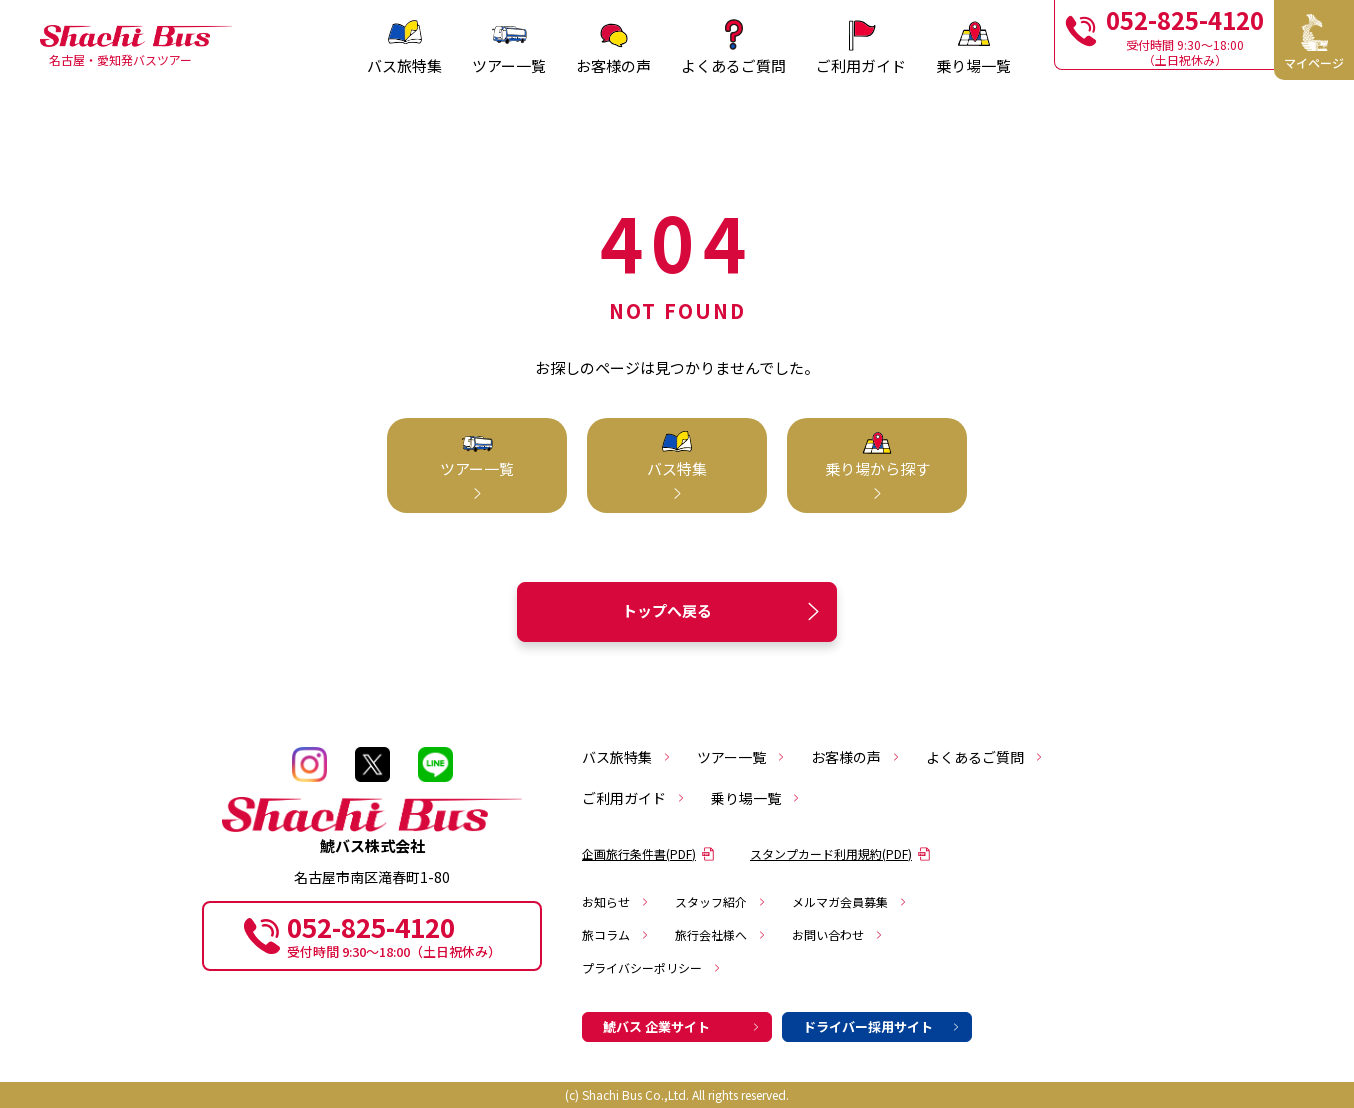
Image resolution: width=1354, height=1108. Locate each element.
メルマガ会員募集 (850, 901)
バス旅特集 (627, 757)
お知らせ (616, 901)
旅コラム (616, 934)
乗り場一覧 (756, 798)
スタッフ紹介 (721, 901)
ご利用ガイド (634, 798)
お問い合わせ (838, 934)
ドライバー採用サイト (882, 1026)
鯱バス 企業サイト (682, 1026)
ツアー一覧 (741, 757)
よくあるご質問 (985, 757)
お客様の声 (856, 757)
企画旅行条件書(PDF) (648, 853)
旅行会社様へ (721, 934)
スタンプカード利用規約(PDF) (840, 853)
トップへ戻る (724, 611)
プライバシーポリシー (652, 967)
